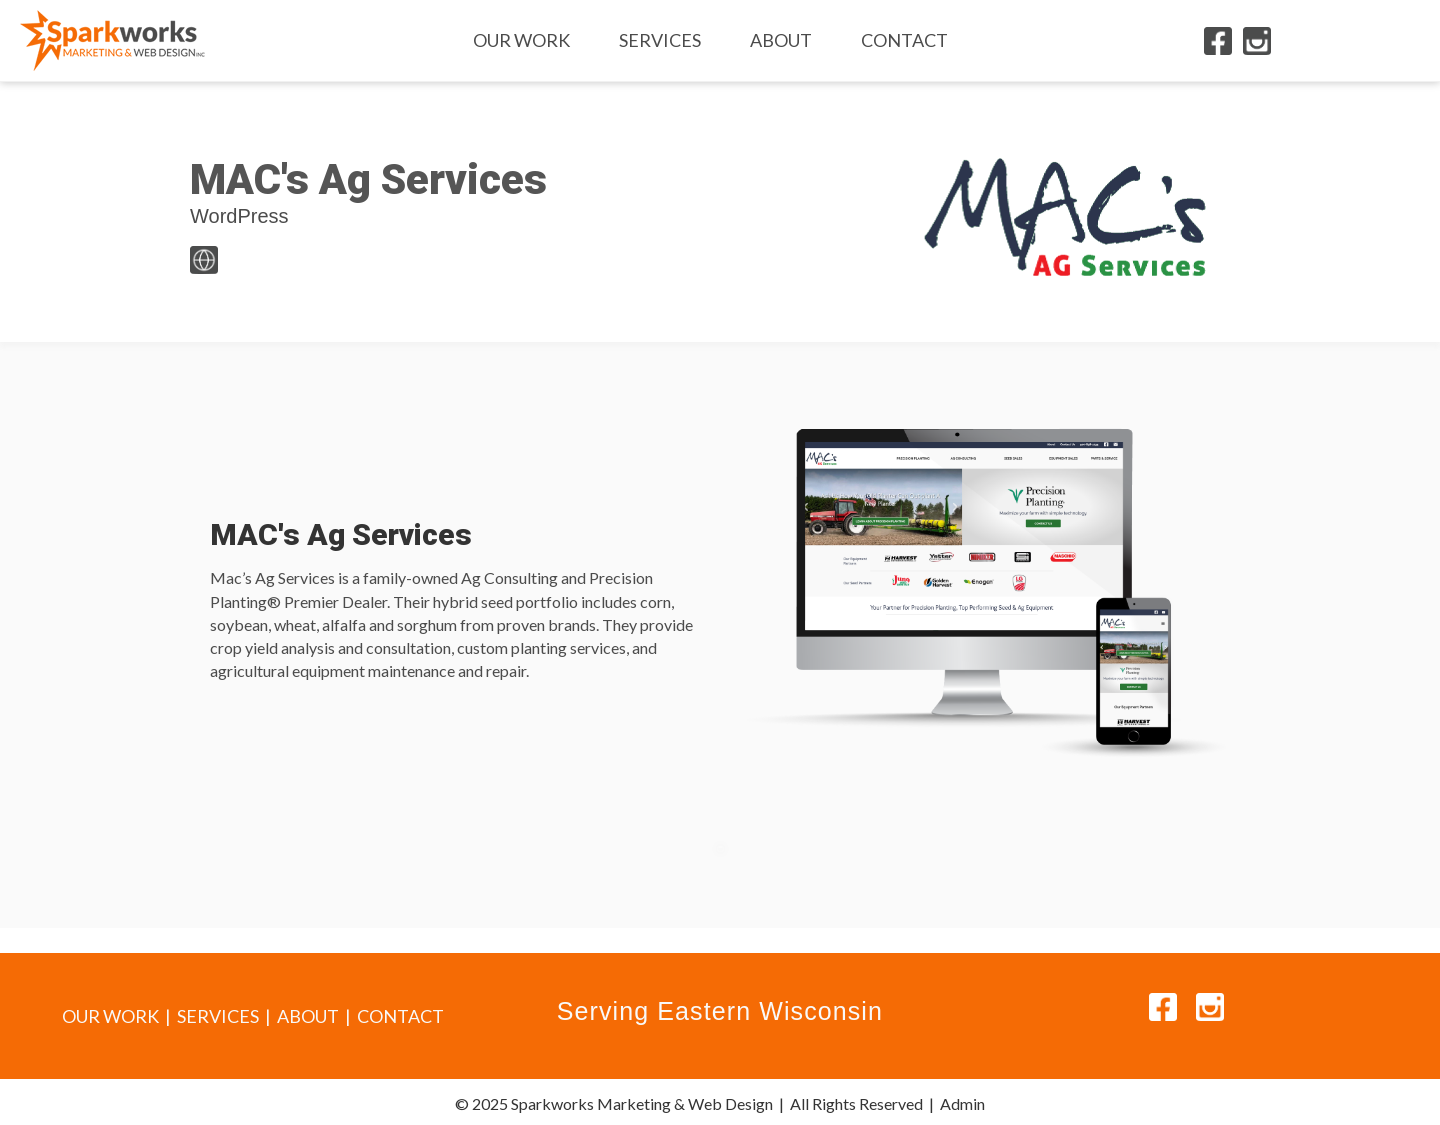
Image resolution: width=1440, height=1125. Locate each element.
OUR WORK (110, 1016)
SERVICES (218, 1016)
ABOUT (308, 1016)
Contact (904, 40)
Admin (962, 1103)
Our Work (521, 40)
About (781, 40)
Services (660, 40)
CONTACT (400, 1016)
